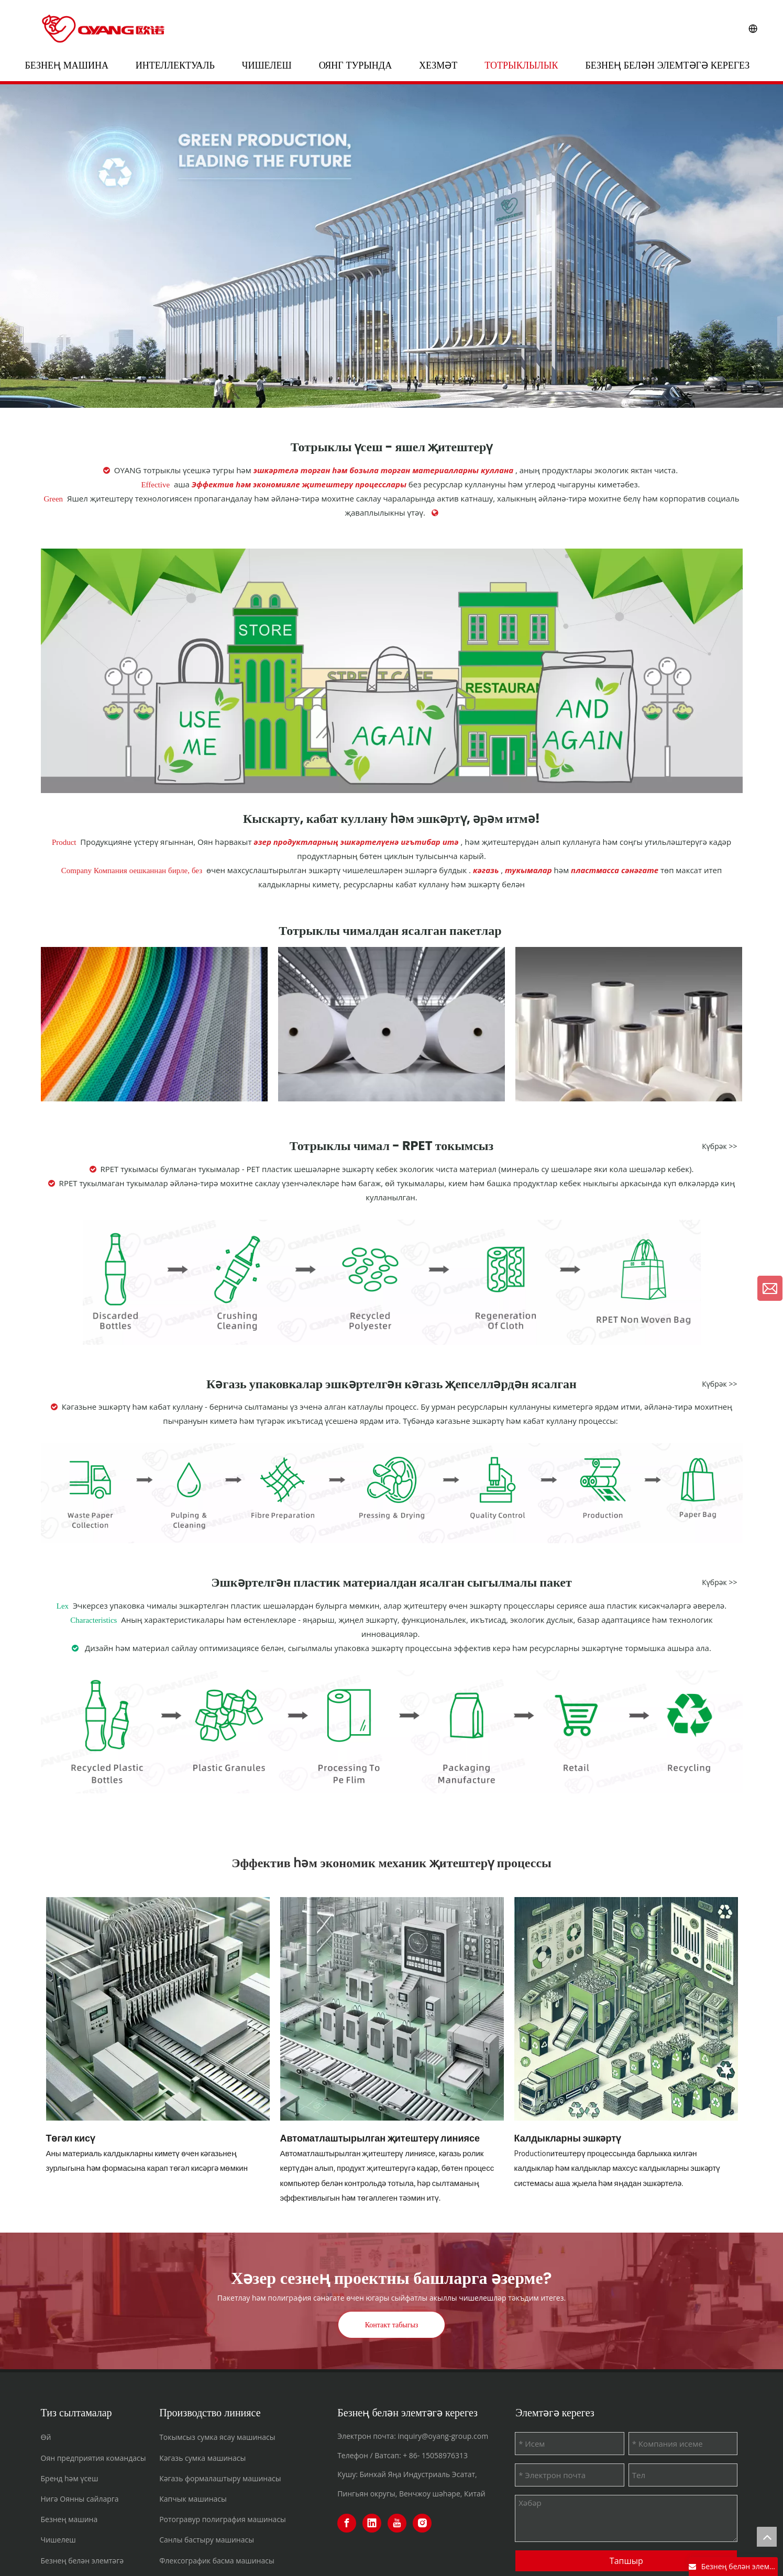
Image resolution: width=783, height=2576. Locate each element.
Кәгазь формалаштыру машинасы (220, 2478)
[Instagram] (422, 2523)
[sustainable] (392, 671)
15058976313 (445, 2455)
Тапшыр (626, 2561)
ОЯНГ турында (355, 65)
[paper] (392, 1493)
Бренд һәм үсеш (69, 2478)
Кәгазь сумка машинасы (202, 2458)
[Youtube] (397, 2523)
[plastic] (392, 1732)
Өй (46, 2437)
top (767, 2537)
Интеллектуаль (175, 65)
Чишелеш (267, 65)
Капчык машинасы (193, 2499)
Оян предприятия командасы (93, 2458)
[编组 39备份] (154, 1024)
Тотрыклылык (521, 65)
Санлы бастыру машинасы (206, 2540)
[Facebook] (346, 2523)
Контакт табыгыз (391, 2324)
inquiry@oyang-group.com (443, 2436)
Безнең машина (66, 65)
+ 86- (411, 2455)
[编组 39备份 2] (391, 1024)
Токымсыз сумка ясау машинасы (217, 2437)
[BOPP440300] (628, 1024)
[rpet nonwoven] (392, 1282)
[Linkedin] (371, 2523)
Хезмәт (438, 65)
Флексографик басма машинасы (216, 2561)
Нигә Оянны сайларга (80, 2499)
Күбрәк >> (719, 1146)
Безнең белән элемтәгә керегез (667, 65)
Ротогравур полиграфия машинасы (222, 2519)
